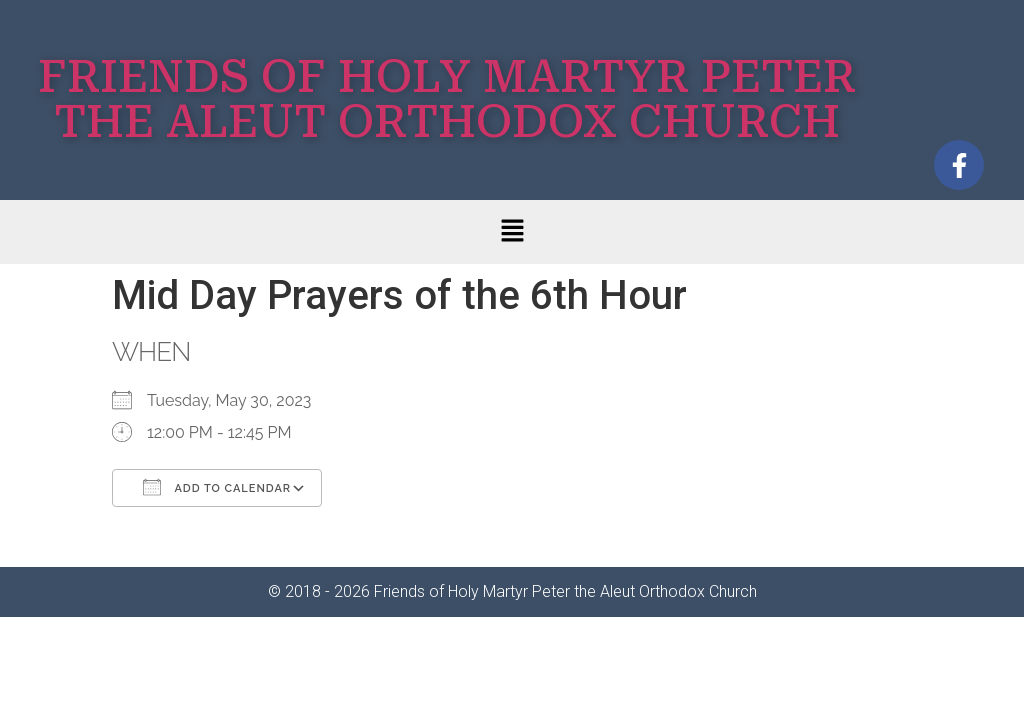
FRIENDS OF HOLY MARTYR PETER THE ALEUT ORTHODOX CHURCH (447, 99)
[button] (512, 232)
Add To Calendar (217, 487)
